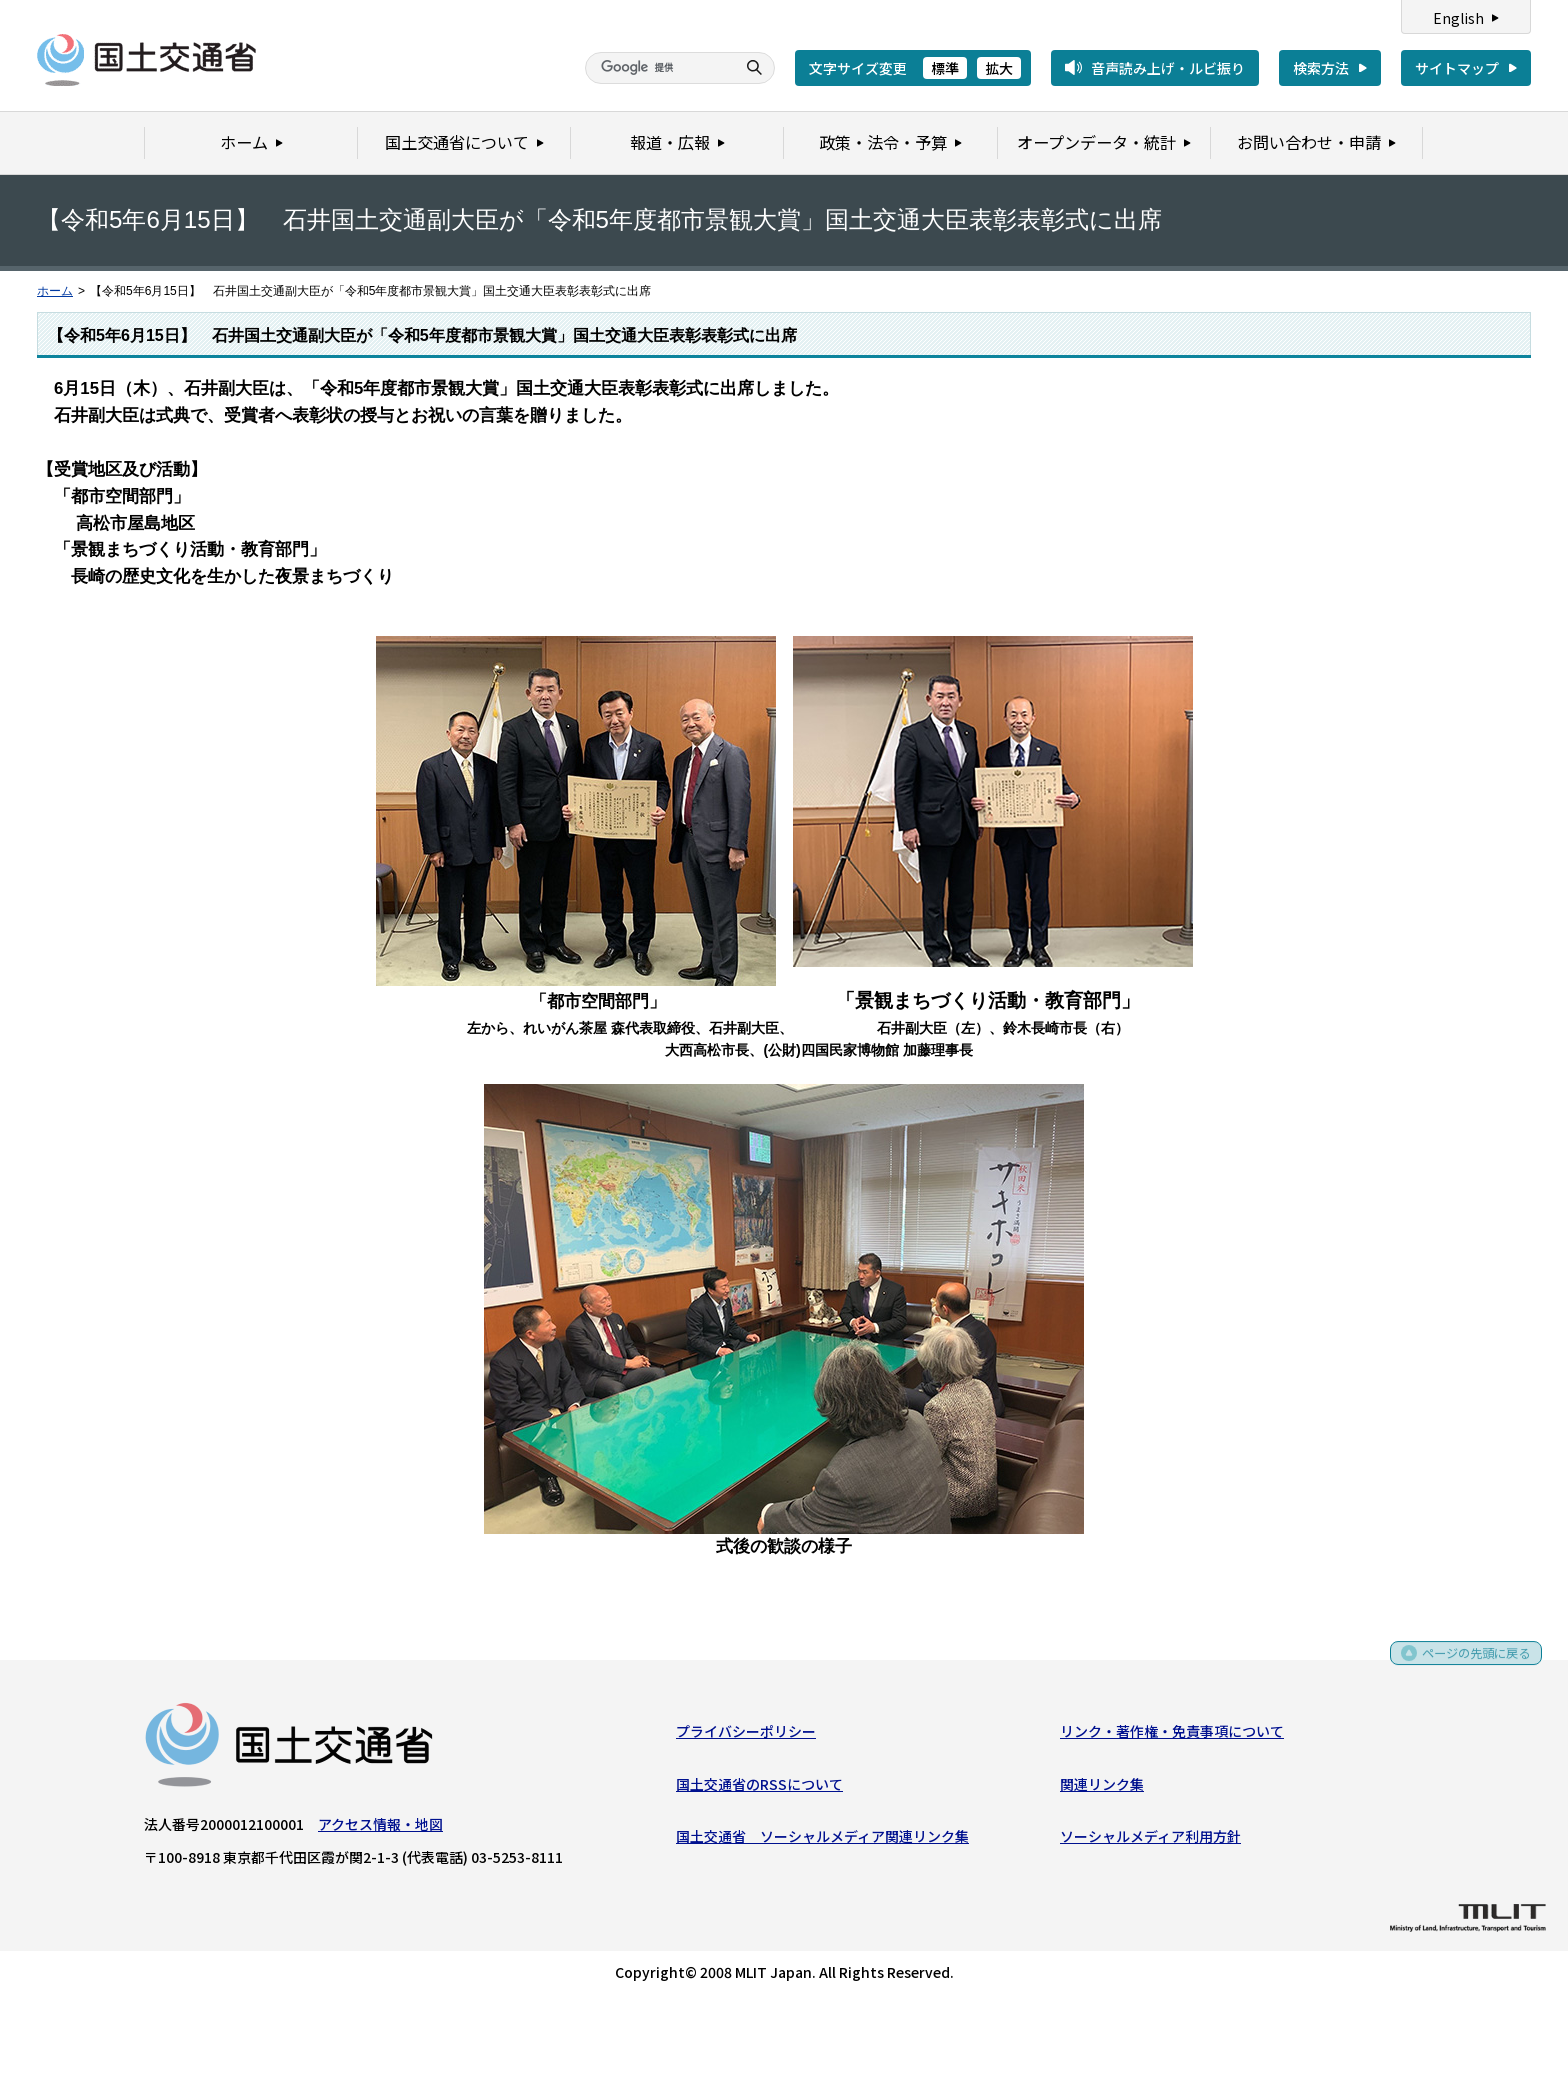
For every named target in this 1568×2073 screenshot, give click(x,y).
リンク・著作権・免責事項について (1172, 1736)
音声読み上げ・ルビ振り (1168, 68)
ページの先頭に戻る (1469, 1663)
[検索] (658, 68)
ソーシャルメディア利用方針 (1150, 1840)
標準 (945, 68)
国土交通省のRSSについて (759, 1788)
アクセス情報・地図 (380, 1829)
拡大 (999, 68)
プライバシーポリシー (746, 1736)
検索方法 (1321, 68)
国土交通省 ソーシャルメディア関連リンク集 (822, 1840)
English (1458, 18)
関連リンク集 (1102, 1788)
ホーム (55, 291)
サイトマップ (1457, 68)
